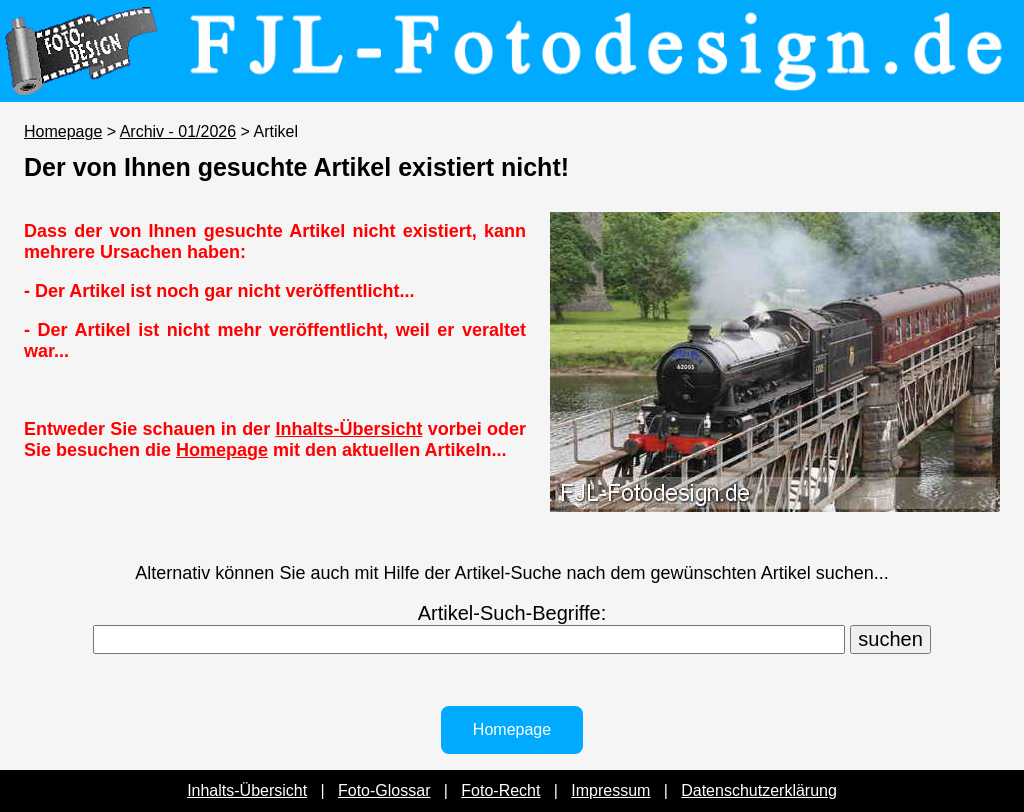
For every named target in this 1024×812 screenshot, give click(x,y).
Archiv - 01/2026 (178, 131)
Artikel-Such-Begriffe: (512, 613)
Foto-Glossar (384, 790)
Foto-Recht (500, 790)
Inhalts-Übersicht (348, 429)
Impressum (610, 790)
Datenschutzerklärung (759, 790)
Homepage (63, 131)
